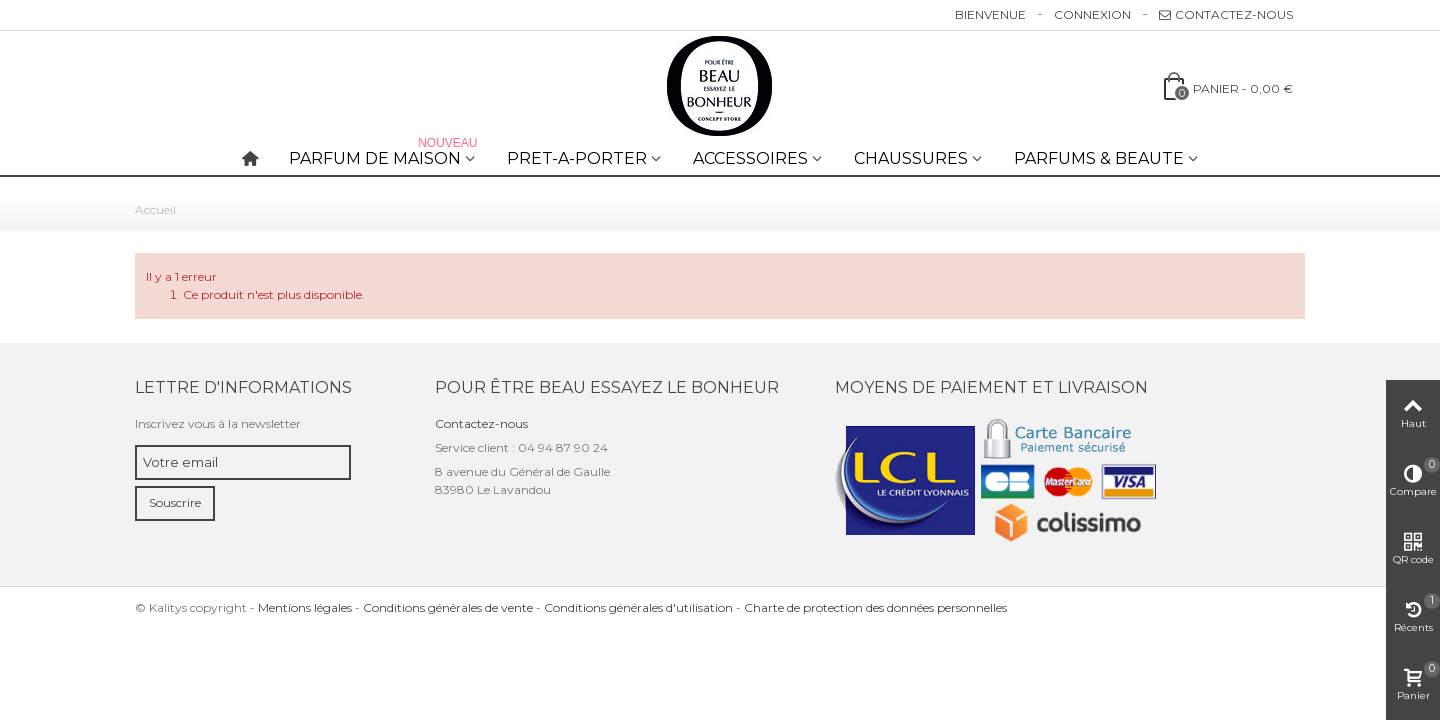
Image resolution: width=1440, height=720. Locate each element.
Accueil (155, 209)
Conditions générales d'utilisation (638, 607)
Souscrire (175, 502)
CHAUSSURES (911, 158)
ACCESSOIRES (750, 158)
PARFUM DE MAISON (385, 154)
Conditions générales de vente (448, 607)
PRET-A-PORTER (577, 158)
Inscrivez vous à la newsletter (218, 423)
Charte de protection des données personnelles (875, 607)
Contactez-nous (1226, 14)
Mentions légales (305, 607)
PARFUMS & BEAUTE (1099, 158)
